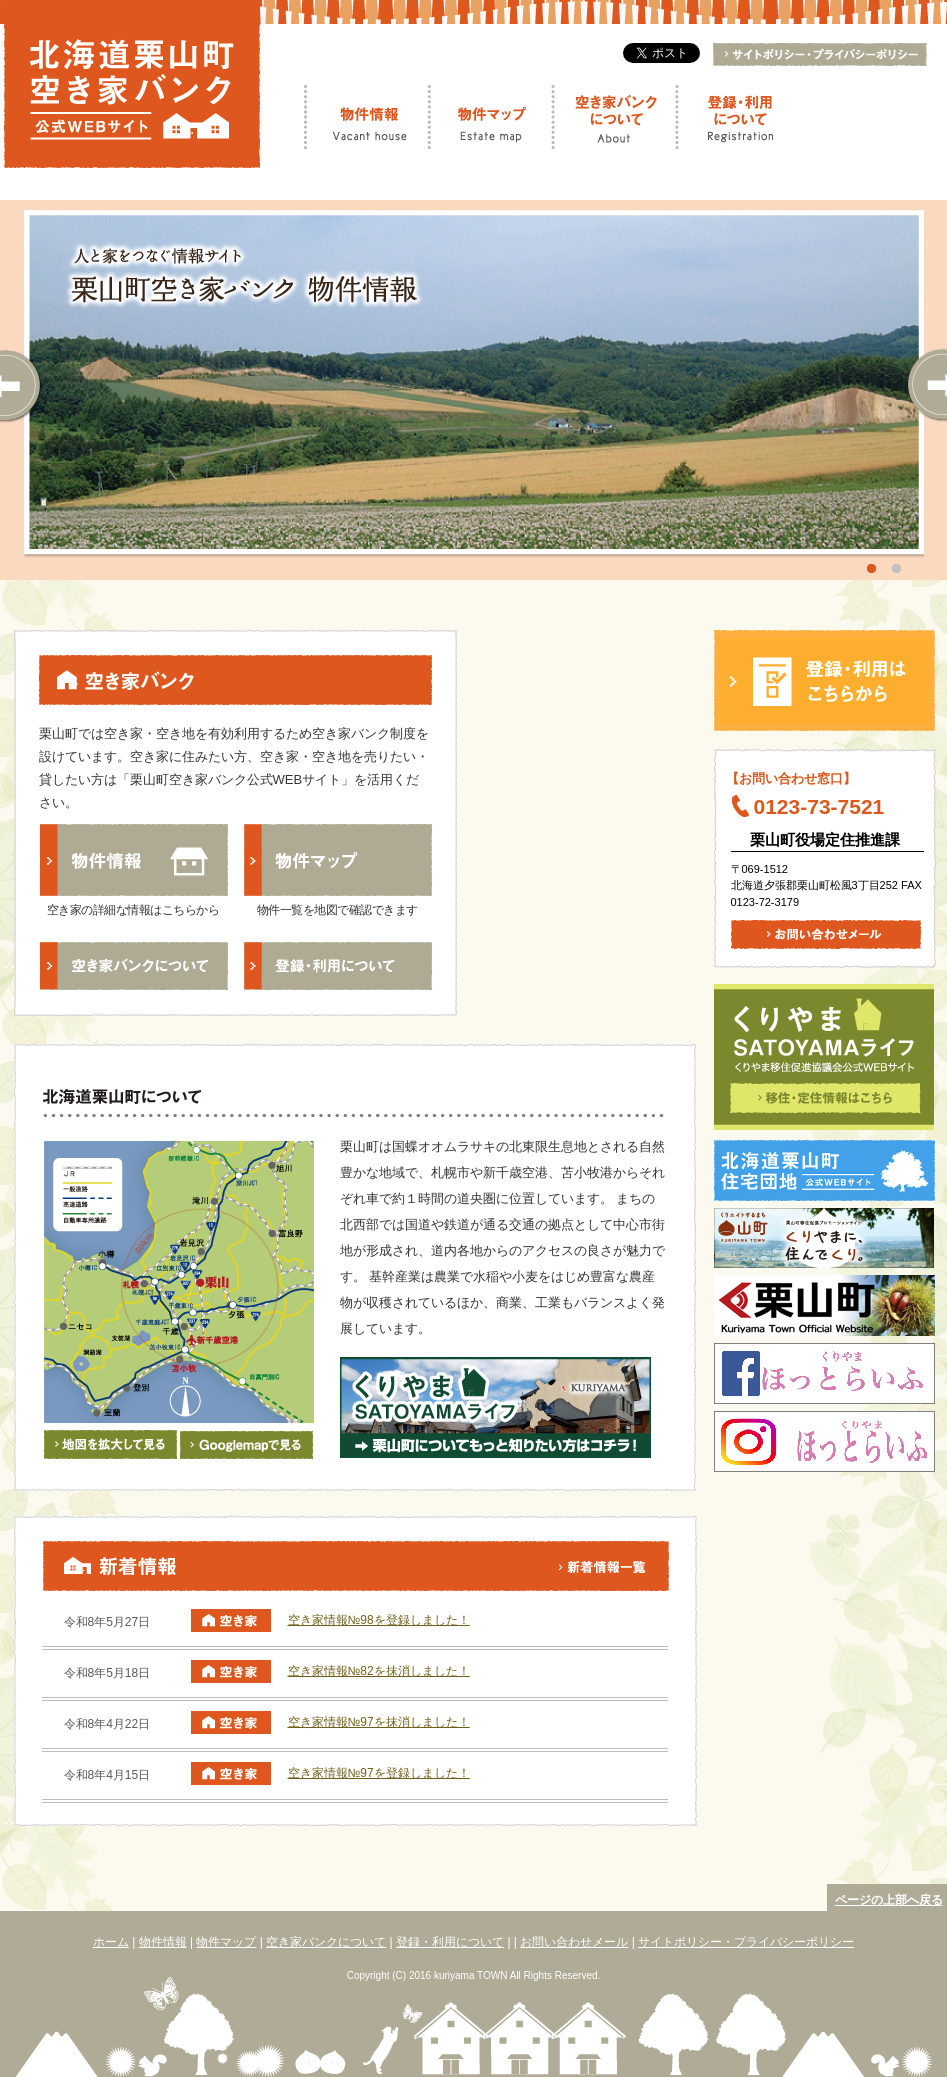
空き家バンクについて (612, 116)
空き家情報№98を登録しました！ (379, 1620)
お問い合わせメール (574, 1942)
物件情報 (368, 116)
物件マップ (491, 116)
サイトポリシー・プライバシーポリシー (746, 1942)
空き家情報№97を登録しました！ (379, 1773)
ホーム (111, 1942)
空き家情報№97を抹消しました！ (379, 1722)
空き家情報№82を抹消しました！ (379, 1671)
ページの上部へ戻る (889, 1900)
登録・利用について (737, 116)
